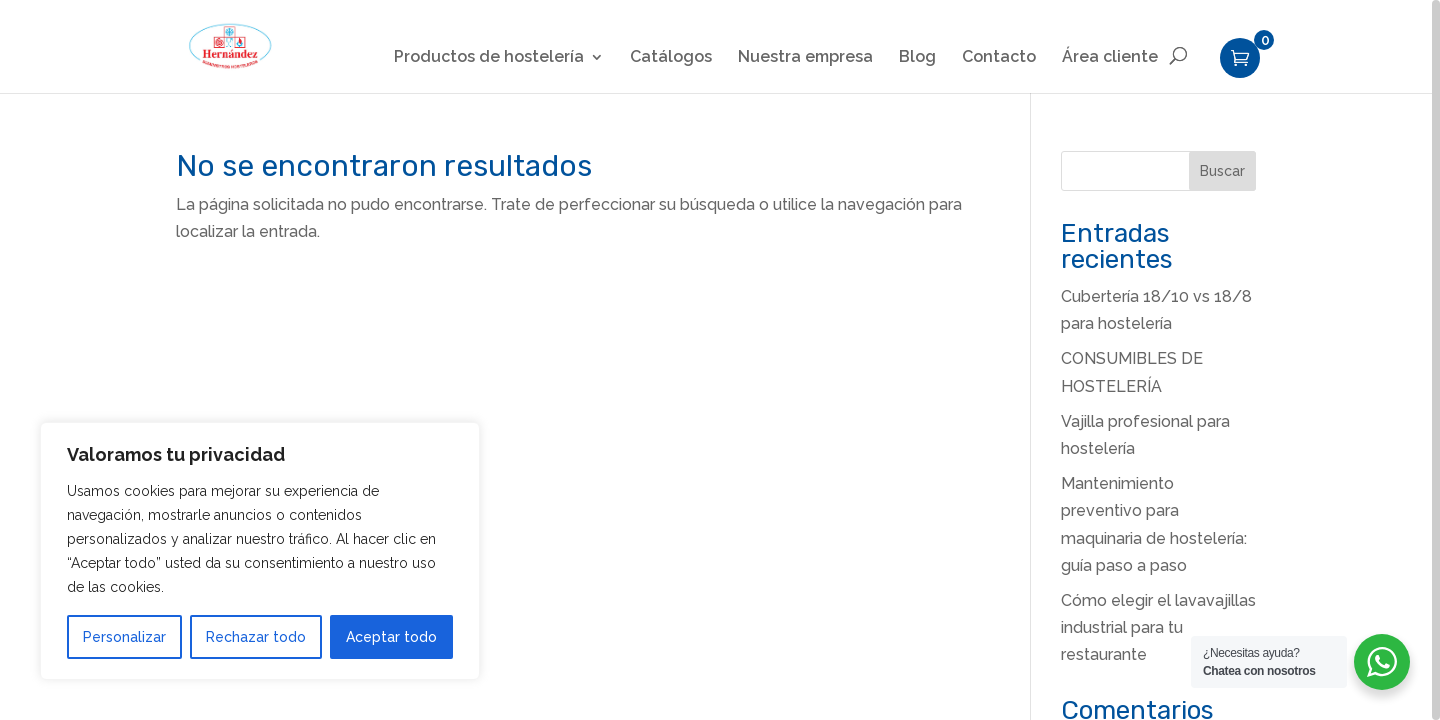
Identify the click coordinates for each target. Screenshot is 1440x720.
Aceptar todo (391, 637)
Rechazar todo (256, 637)
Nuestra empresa (805, 58)
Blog (917, 58)
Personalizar (124, 637)
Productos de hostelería (489, 58)
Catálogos (671, 58)
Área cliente (1110, 58)
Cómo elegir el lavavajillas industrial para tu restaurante (1158, 627)
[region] (720, 360)
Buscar (1222, 171)
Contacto (999, 58)
